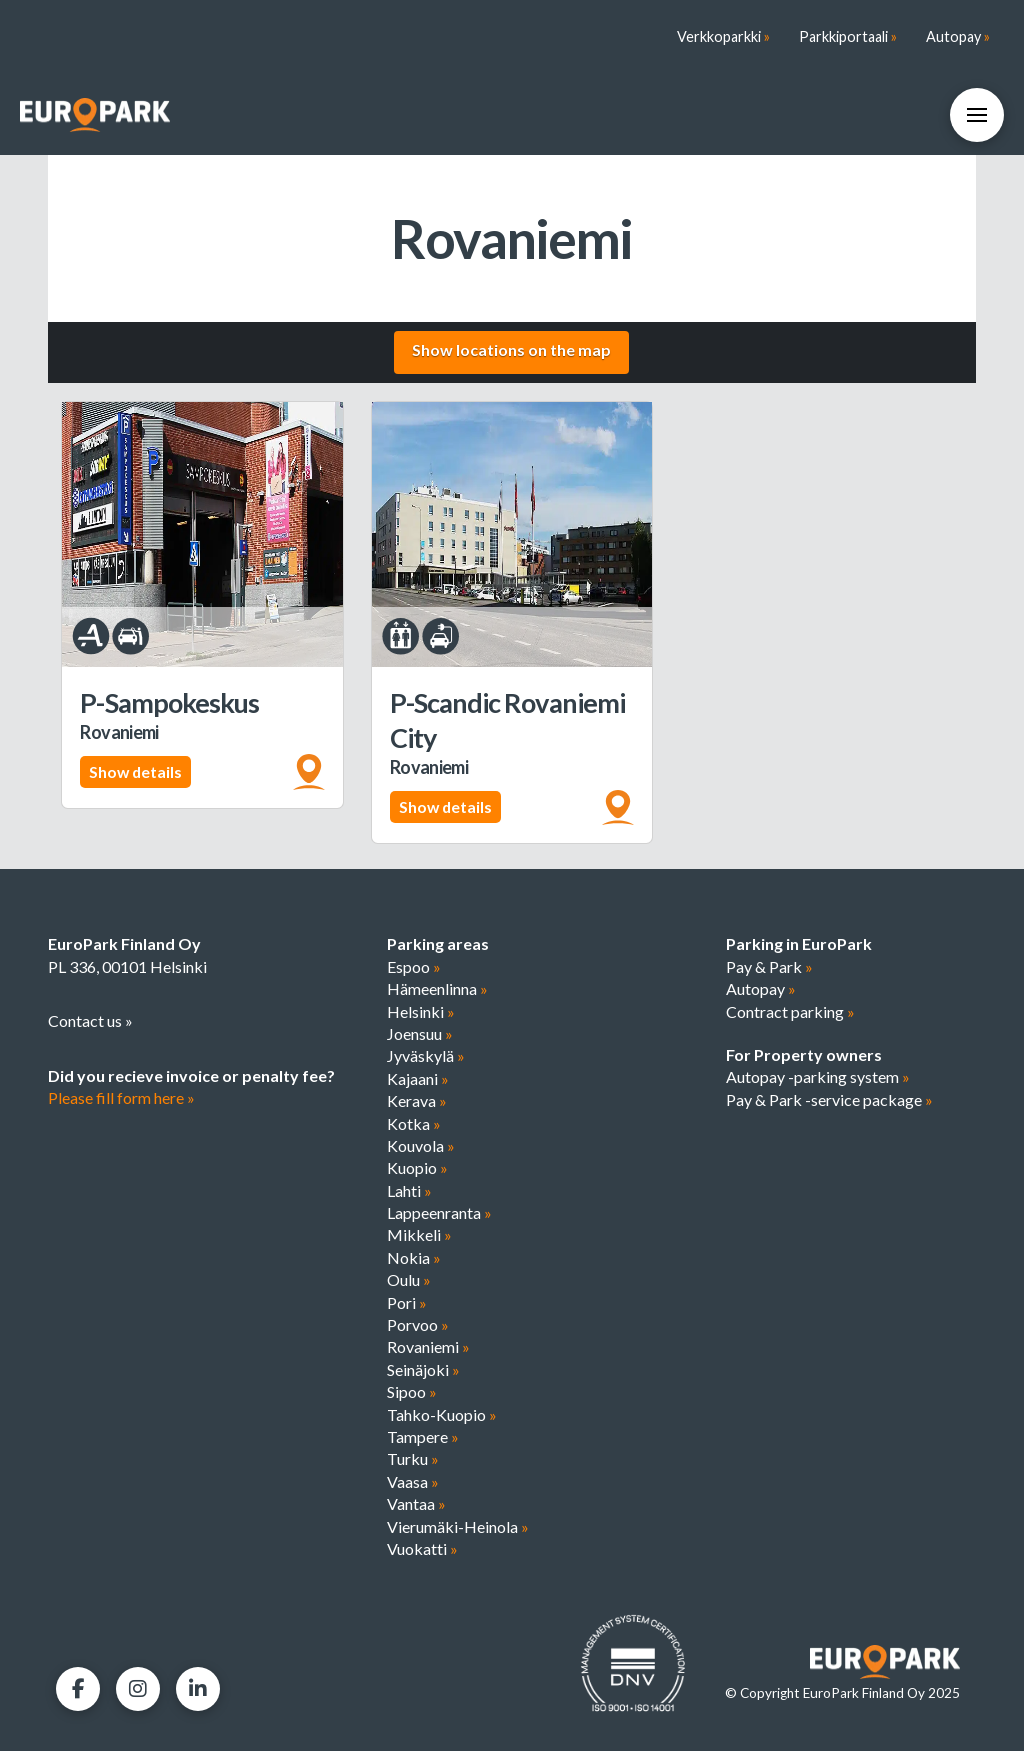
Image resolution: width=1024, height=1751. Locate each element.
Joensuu (420, 1033)
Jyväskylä (426, 1055)
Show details (135, 771)
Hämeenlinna (437, 988)
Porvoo (418, 1324)
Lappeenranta (439, 1212)
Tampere (423, 1436)
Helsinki (421, 1011)
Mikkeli (419, 1234)
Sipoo (412, 1391)
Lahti (409, 1190)
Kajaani (418, 1078)
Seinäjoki (423, 1369)
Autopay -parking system (818, 1076)
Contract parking (790, 1011)
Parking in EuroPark (799, 943)
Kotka (414, 1123)
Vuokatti (422, 1548)
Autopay (761, 988)
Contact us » (90, 1020)
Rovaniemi (428, 1346)
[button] (977, 115)
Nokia (414, 1257)
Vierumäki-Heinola (458, 1526)
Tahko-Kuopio (442, 1414)
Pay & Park (769, 966)
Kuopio (417, 1167)
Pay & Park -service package (829, 1099)
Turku (413, 1458)
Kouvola (421, 1145)
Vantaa (416, 1503)
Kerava (417, 1100)
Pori (407, 1302)
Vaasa (413, 1481)
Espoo (414, 966)
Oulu (409, 1279)
